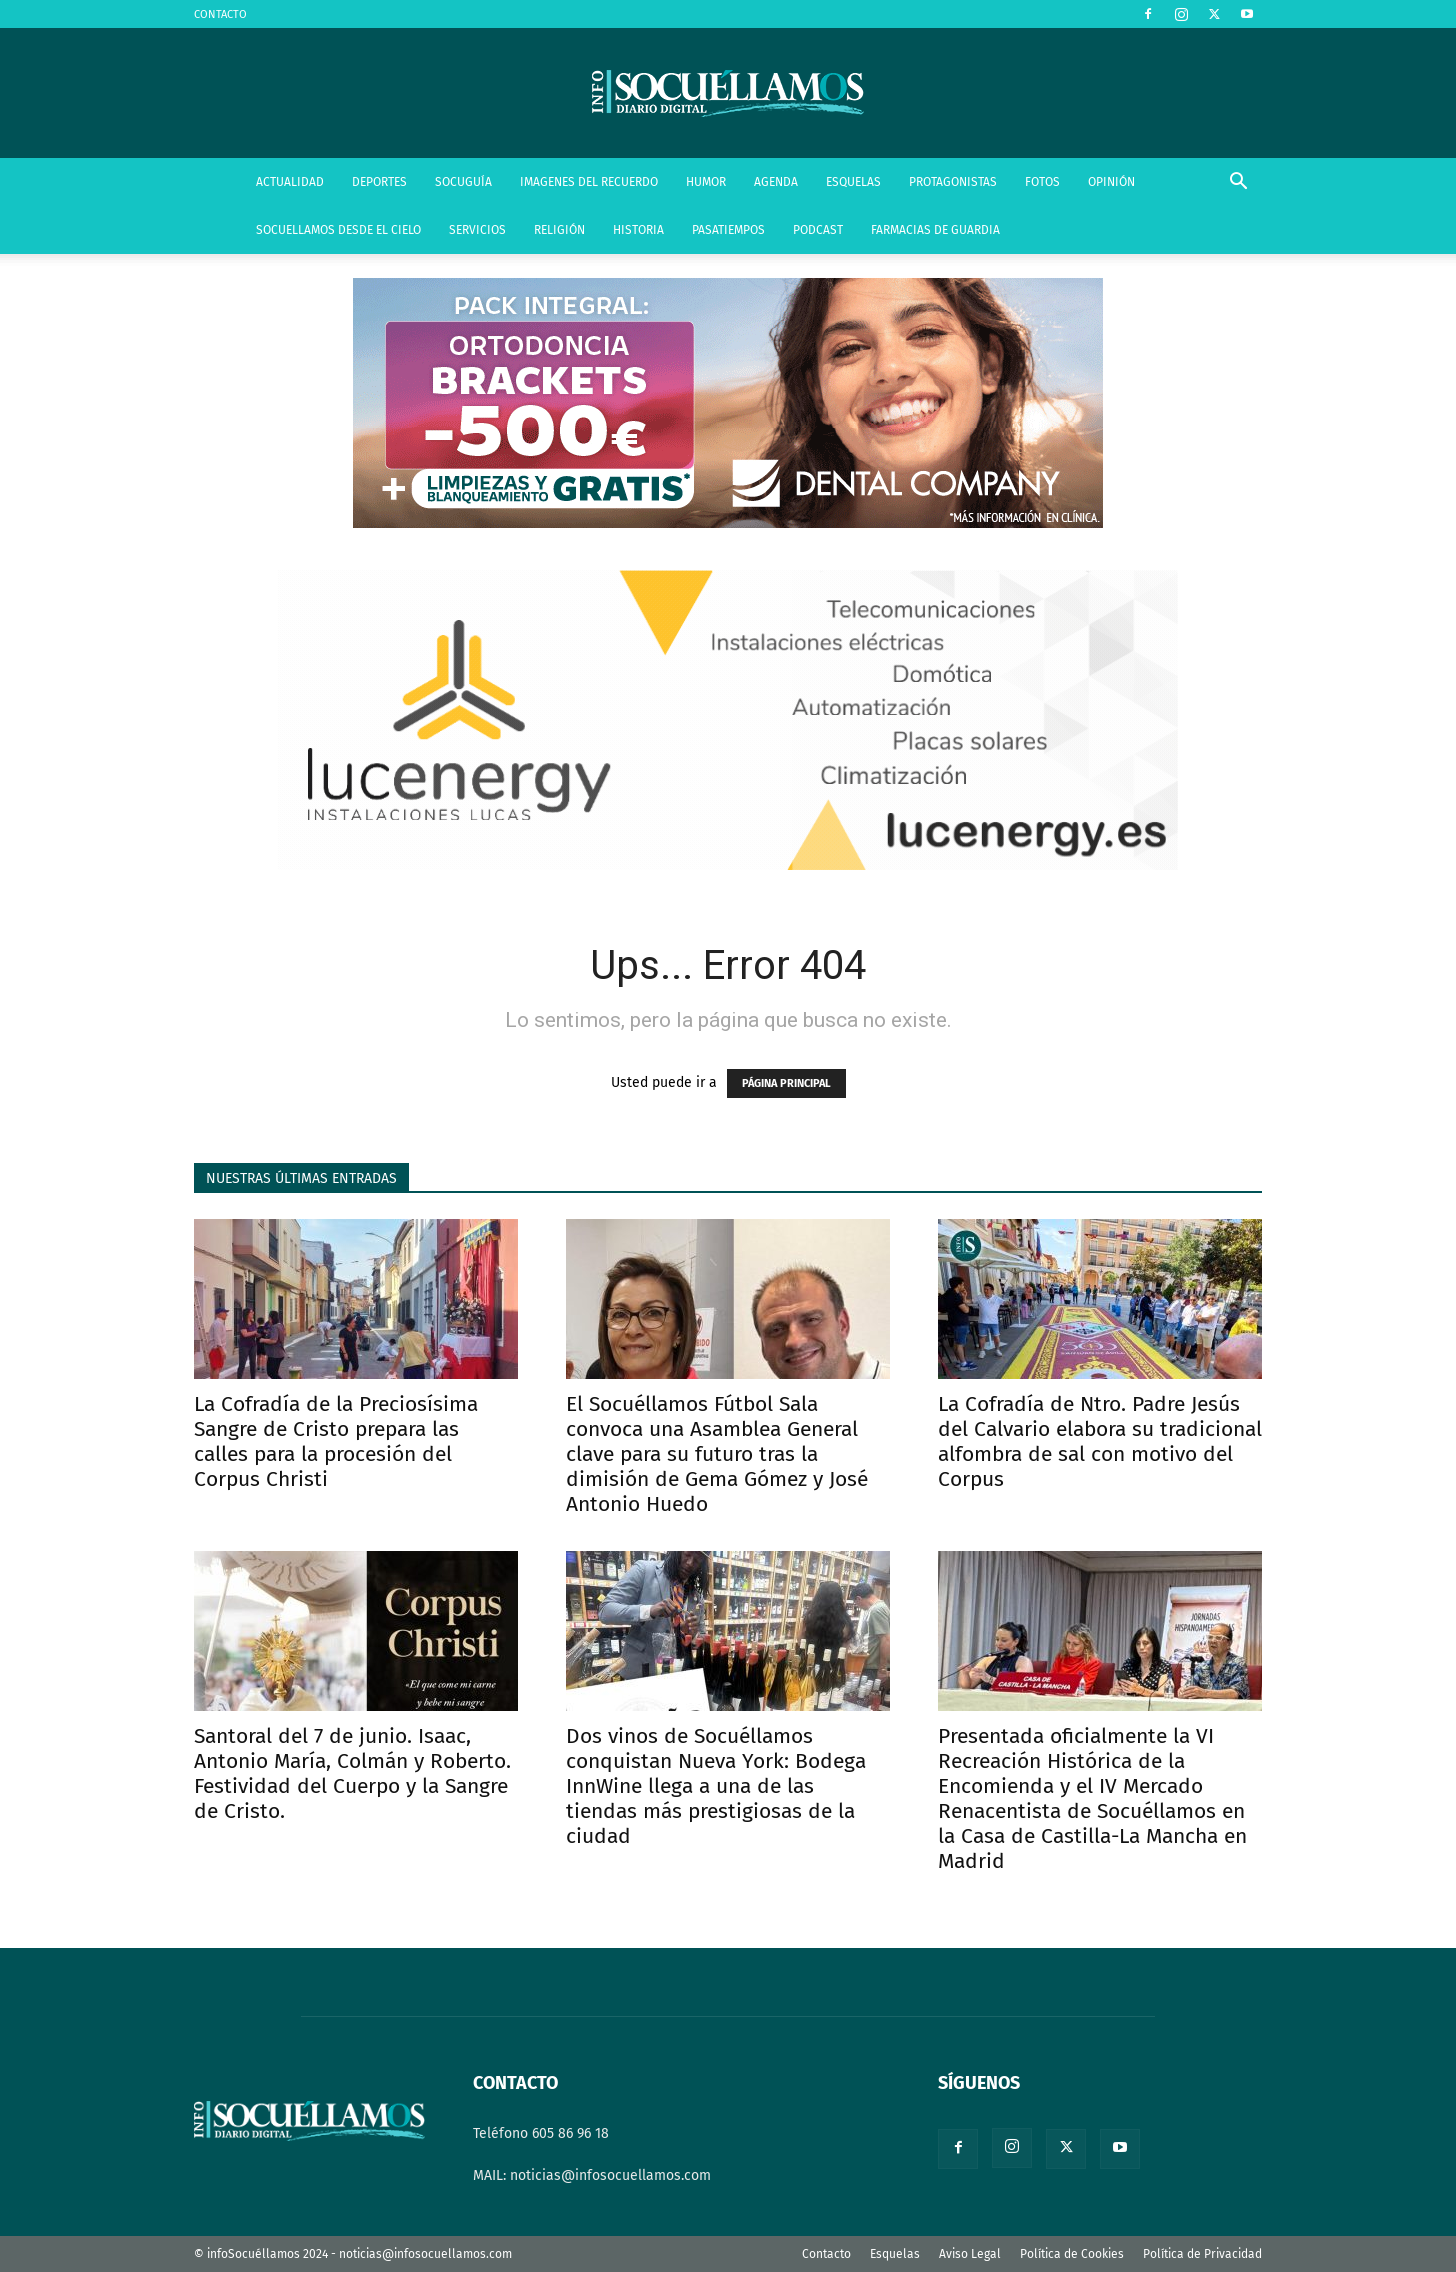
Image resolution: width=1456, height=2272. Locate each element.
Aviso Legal (970, 2254)
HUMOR (706, 182)
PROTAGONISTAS (953, 182)
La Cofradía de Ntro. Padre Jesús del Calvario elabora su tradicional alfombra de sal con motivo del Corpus (1100, 1441)
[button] (1238, 183)
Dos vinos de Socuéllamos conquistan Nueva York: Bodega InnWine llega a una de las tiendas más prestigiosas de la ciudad (716, 1786)
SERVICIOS (477, 230)
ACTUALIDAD (290, 182)
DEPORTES (379, 182)
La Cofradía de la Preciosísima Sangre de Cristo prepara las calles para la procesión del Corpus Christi (336, 1441)
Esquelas (895, 2254)
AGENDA (776, 182)
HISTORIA (638, 230)
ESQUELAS (853, 182)
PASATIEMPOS (728, 230)
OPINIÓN (1111, 182)
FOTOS (1042, 182)
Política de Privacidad (1202, 2254)
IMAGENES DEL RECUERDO (589, 182)
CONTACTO (220, 14)
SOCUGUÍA (463, 182)
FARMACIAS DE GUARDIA (935, 230)
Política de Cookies (1072, 2254)
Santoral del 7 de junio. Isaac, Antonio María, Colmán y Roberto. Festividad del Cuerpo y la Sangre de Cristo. (352, 1773)
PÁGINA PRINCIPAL (786, 1083)
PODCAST (818, 230)
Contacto (826, 2254)
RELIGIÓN (559, 230)
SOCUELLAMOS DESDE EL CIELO (338, 230)
